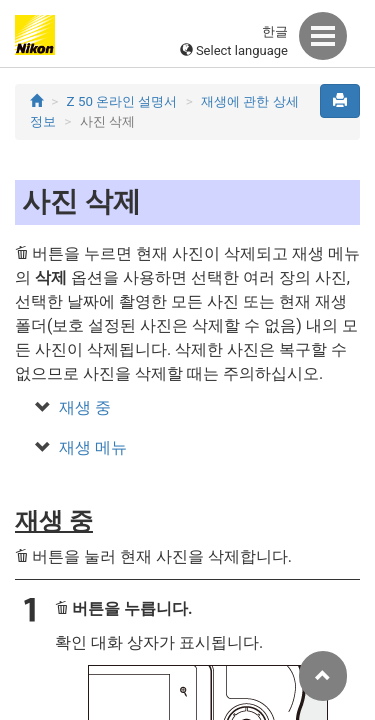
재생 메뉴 (93, 447)
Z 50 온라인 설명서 (122, 101)
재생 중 (85, 407)
